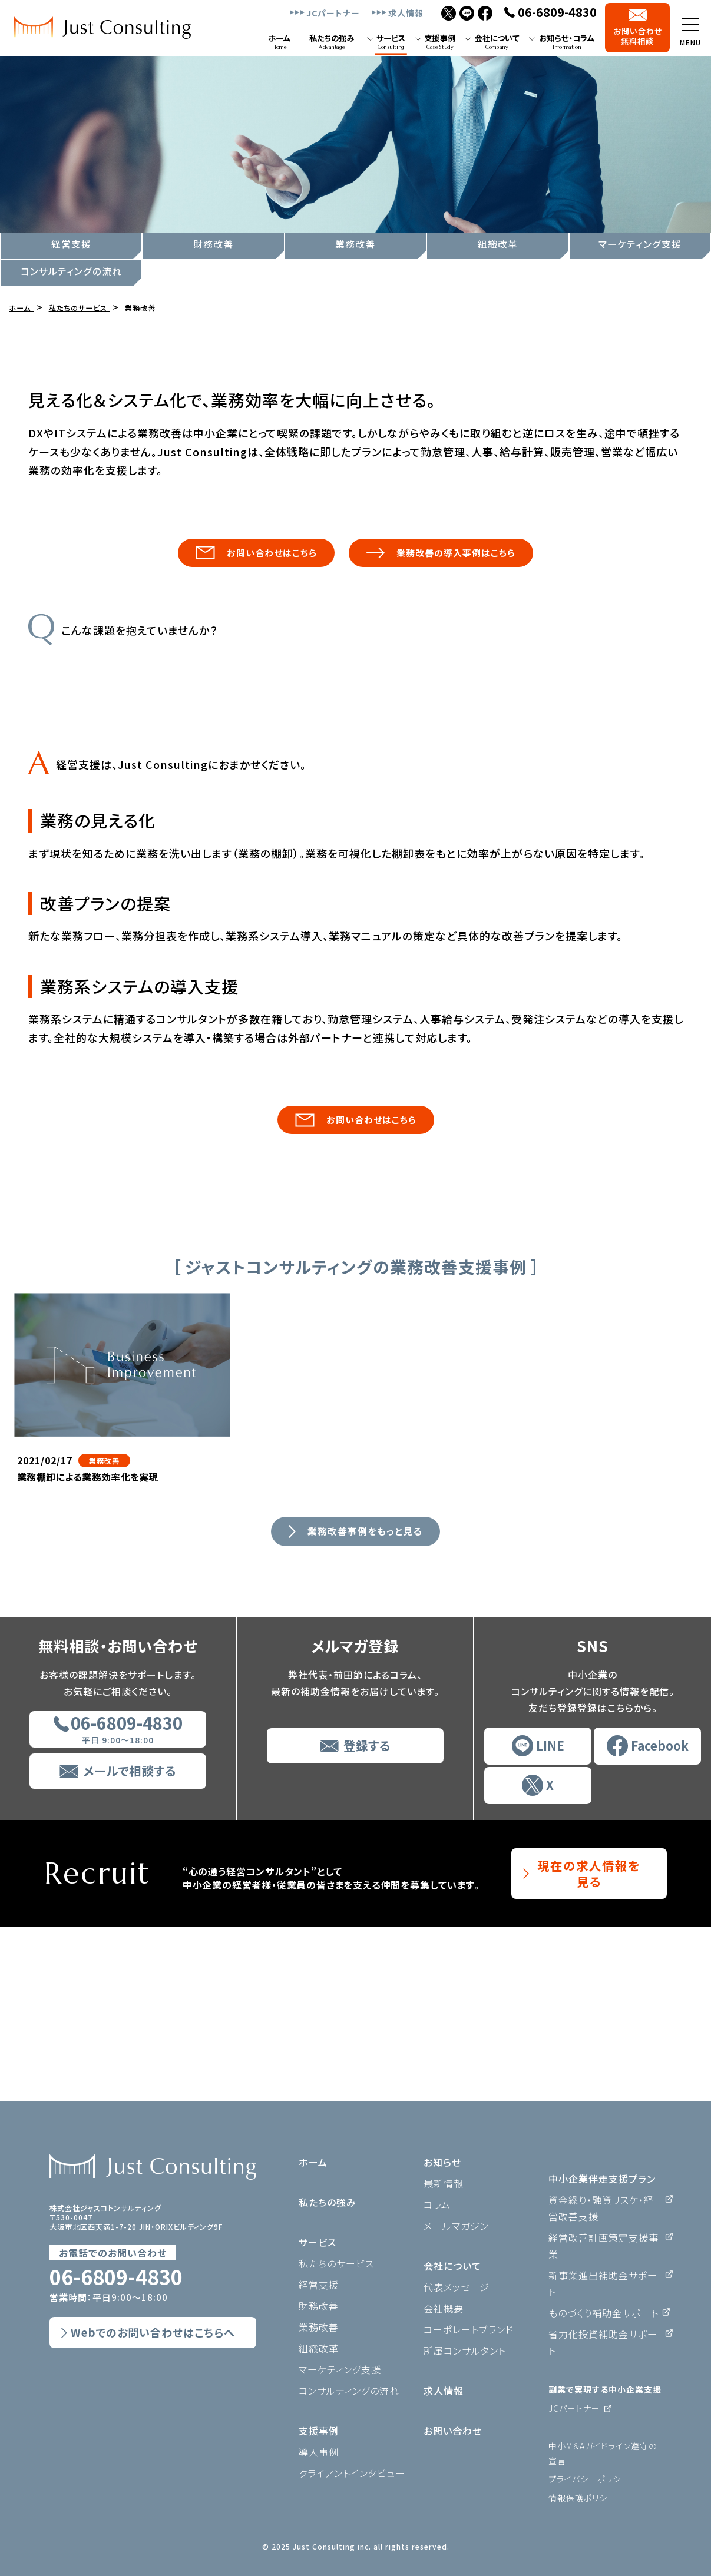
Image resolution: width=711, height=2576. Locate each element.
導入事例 (319, 2452)
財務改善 (213, 244)
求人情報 (406, 13)
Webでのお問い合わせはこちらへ (153, 2332)
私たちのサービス (336, 2263)
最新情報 (444, 2183)
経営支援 (71, 244)
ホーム (313, 2162)
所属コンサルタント (465, 2350)
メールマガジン (456, 2226)
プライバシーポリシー (589, 2479)
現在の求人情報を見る (588, 2047)
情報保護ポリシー (582, 2498)
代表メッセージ (457, 2287)
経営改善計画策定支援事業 (603, 2245)
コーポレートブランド (469, 2329)
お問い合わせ (453, 2431)
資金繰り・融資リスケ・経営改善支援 (601, 2208)
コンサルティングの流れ (71, 271)
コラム (437, 2204)
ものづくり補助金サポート (603, 2313)
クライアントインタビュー (352, 2473)
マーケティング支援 (640, 244)
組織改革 (498, 244)
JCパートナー (333, 13)
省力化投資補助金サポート (602, 2342)
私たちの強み (327, 2202)
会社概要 (444, 2308)
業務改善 (355, 244)
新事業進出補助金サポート (602, 2283)
